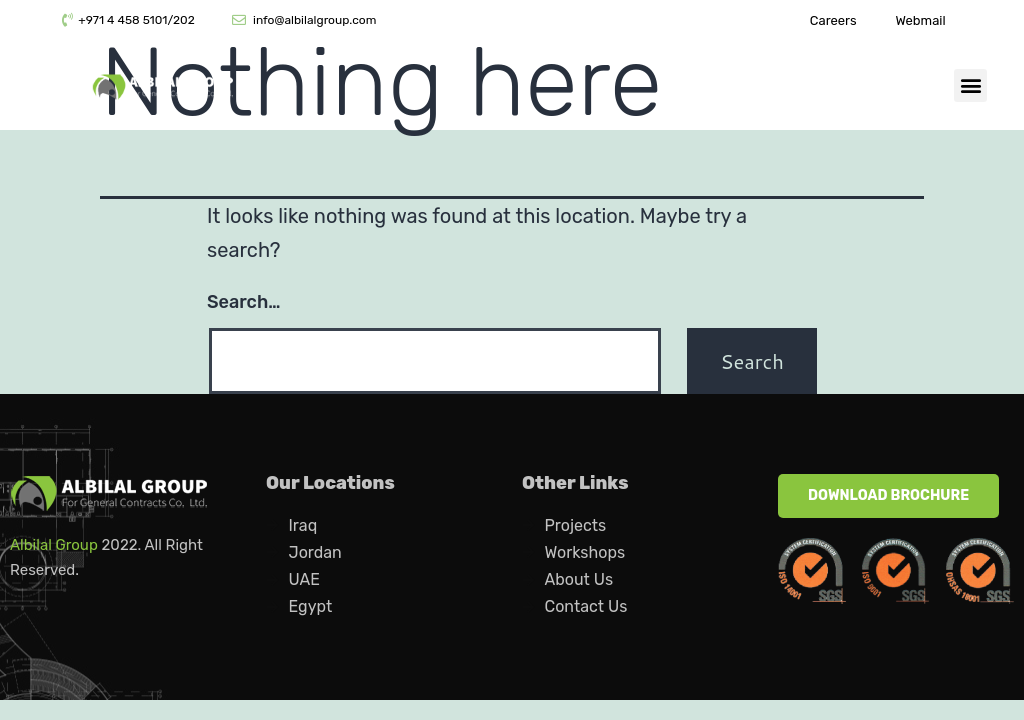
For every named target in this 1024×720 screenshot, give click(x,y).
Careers (833, 20)
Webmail (920, 20)
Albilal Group (54, 545)
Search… (243, 302)
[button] (970, 85)
